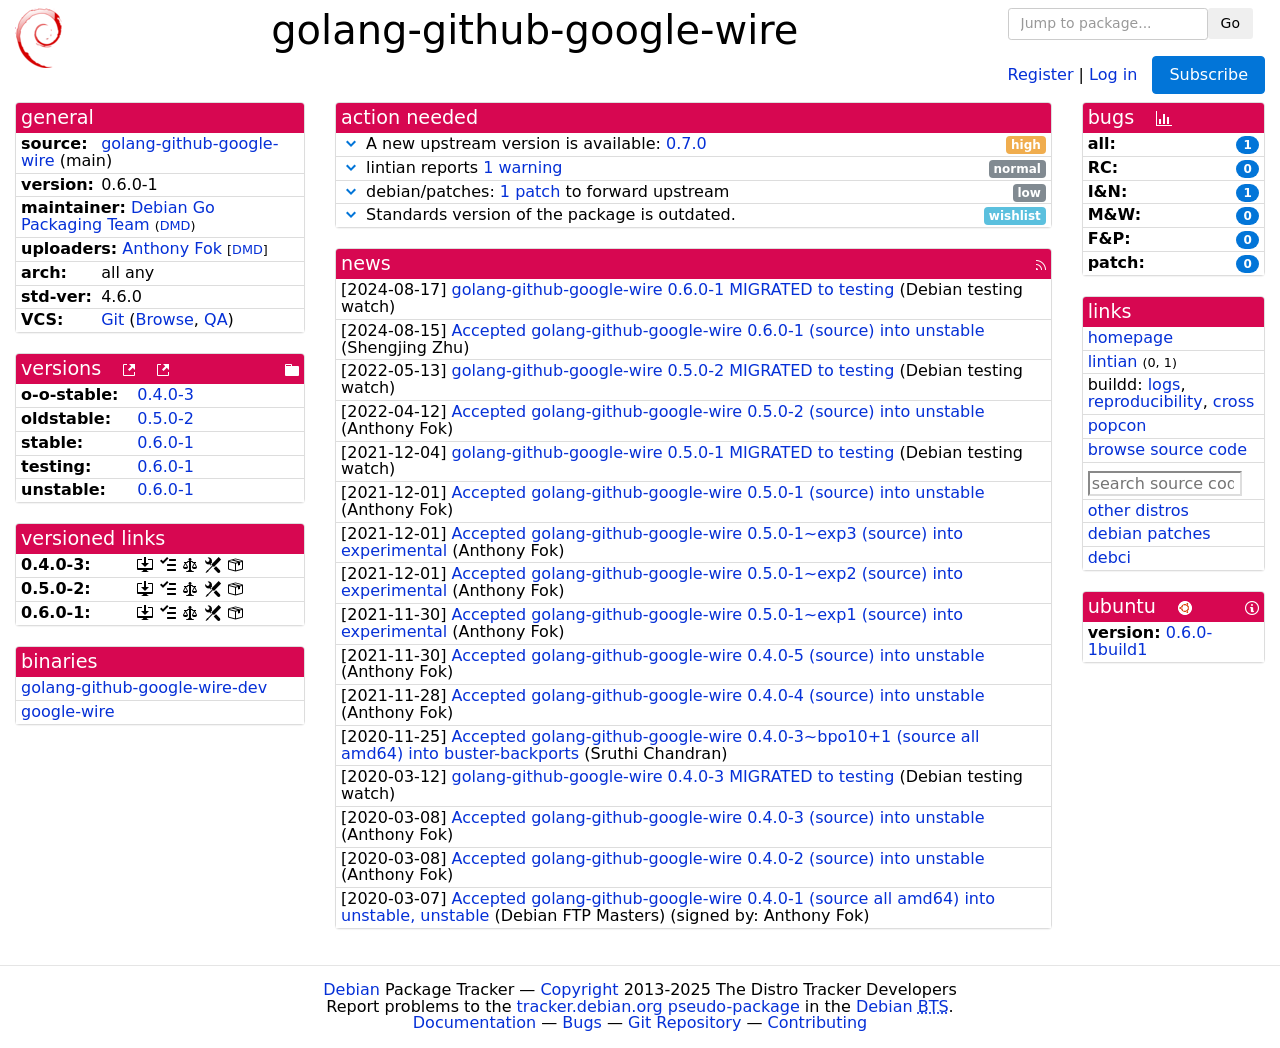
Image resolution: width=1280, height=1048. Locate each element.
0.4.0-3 (165, 394)
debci (1109, 557)
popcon (1117, 425)
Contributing (818, 1022)
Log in (1113, 73)
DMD (175, 225)
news (366, 263)
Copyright (579, 989)
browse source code (1167, 449)
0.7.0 (686, 143)
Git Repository (684, 1022)
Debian (351, 989)
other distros (1138, 510)
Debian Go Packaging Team (118, 216)
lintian (1113, 361)
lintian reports (693, 168)
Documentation (474, 1022)
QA (216, 319)
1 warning (522, 167)
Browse (165, 319)
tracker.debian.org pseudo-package (658, 1006)
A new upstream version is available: (693, 144)
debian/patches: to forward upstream (693, 192)
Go (1230, 23)
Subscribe (1208, 74)
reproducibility (1145, 401)
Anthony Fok (172, 248)
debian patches (1149, 533)
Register (1041, 73)
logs (1164, 384)
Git (112, 319)
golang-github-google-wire (149, 152)
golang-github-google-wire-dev (144, 687)
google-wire (68, 711)
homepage (1130, 337)
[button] (351, 143)
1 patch (530, 191)
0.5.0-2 (165, 418)
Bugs (582, 1022)
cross (1233, 401)
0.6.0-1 (165, 442)
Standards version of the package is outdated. (693, 215)
